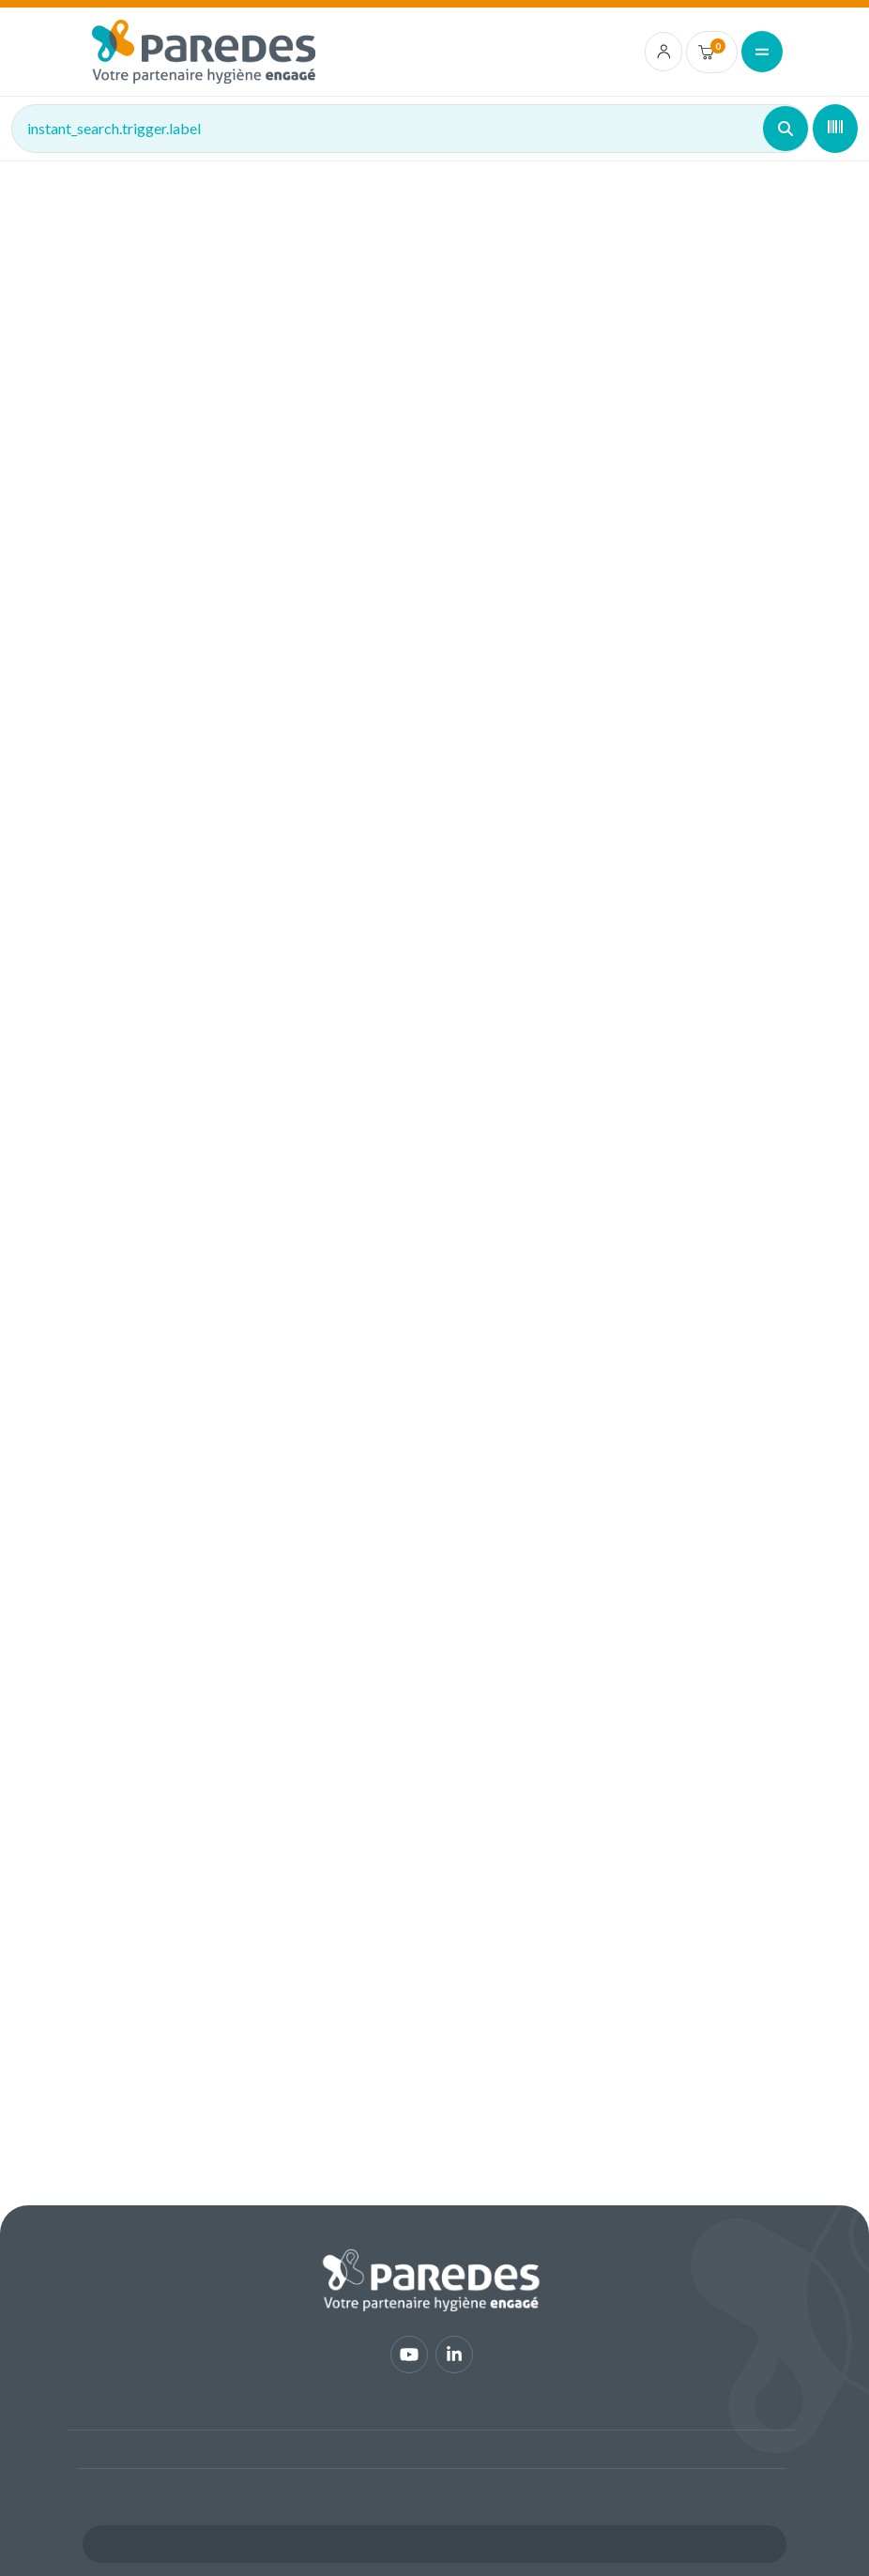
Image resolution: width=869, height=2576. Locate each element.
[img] (203, 51)
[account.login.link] (664, 51)
